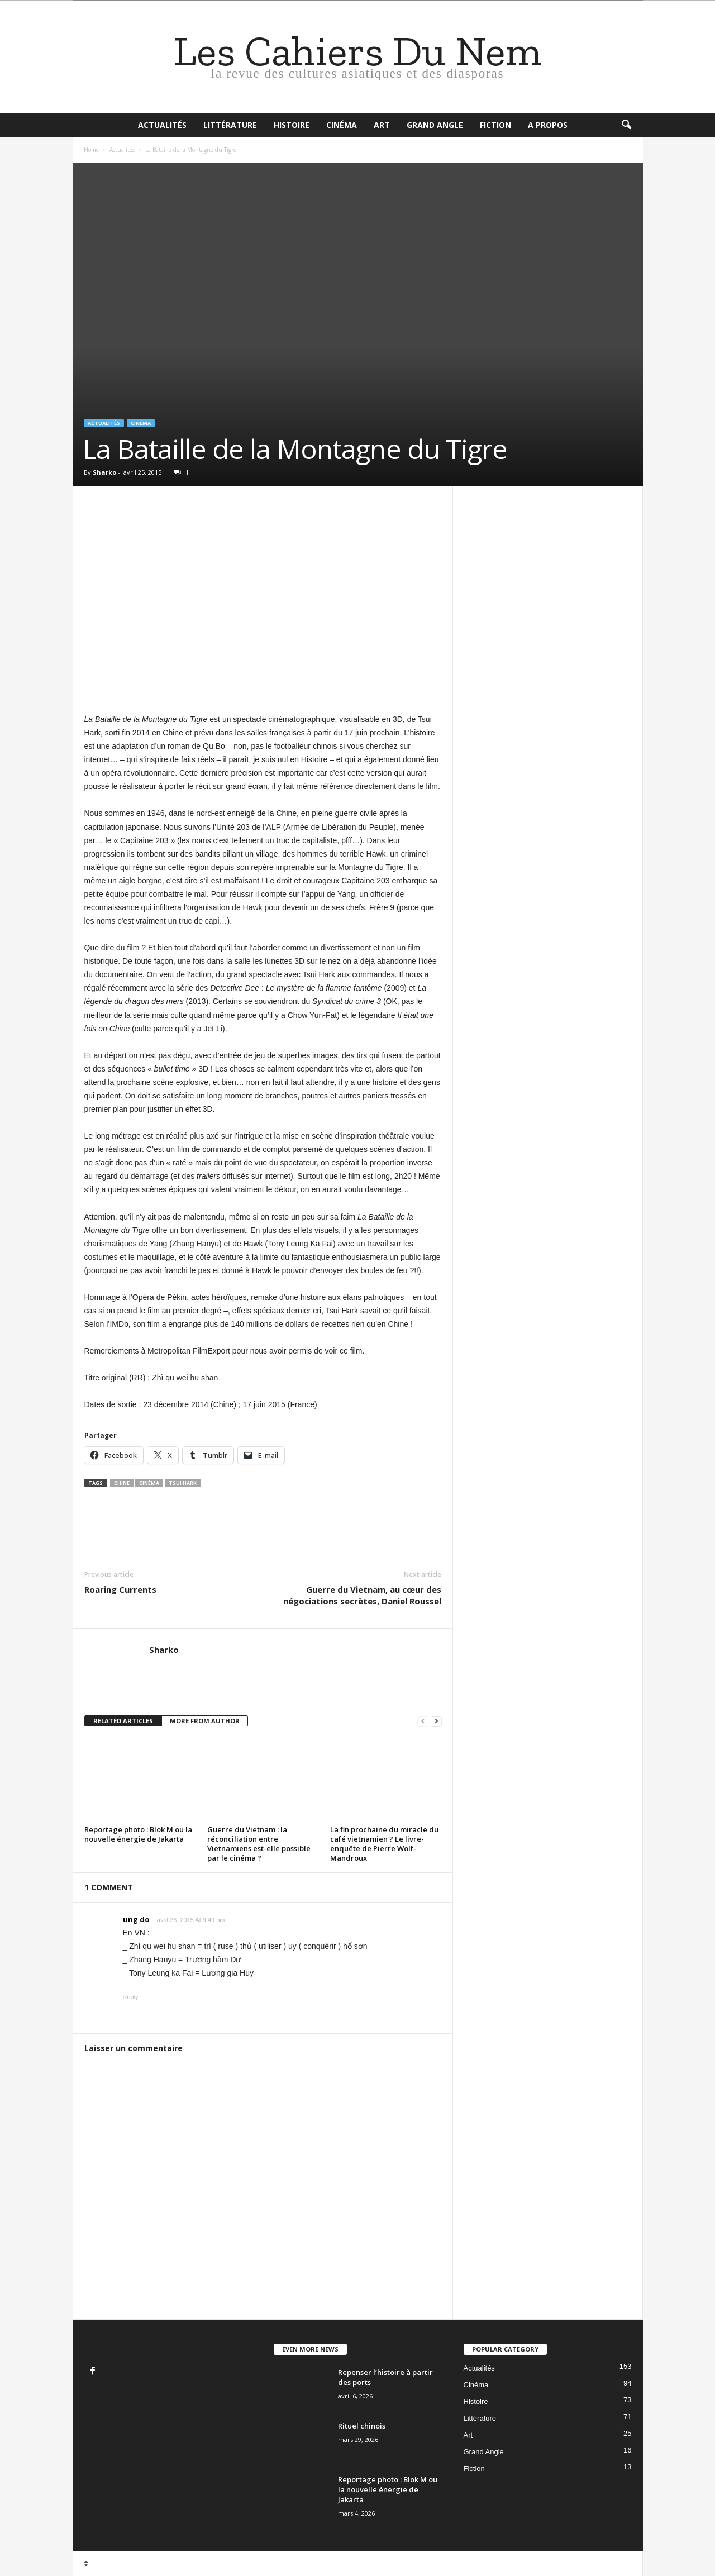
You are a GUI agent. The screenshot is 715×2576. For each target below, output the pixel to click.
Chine (122, 1483)
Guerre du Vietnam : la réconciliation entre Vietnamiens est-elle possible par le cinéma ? (259, 1843)
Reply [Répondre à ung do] (131, 1997)
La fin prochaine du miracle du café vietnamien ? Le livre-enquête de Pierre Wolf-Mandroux (384, 1843)
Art (382, 125)
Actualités (162, 125)
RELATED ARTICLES (123, 1721)
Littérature (230, 125)
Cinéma (341, 125)
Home (91, 150)
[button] (626, 125)
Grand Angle (435, 125)
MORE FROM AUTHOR (205, 1721)
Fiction (495, 125)
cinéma (149, 1483)
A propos (548, 125)
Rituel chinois (361, 2426)
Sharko (104, 472)
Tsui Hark (183, 1483)
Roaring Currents (120, 1589)
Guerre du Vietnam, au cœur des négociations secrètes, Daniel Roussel (362, 1595)
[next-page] (436, 1721)
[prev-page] (422, 1721)
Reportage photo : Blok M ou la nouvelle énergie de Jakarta (138, 1834)
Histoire (291, 125)
